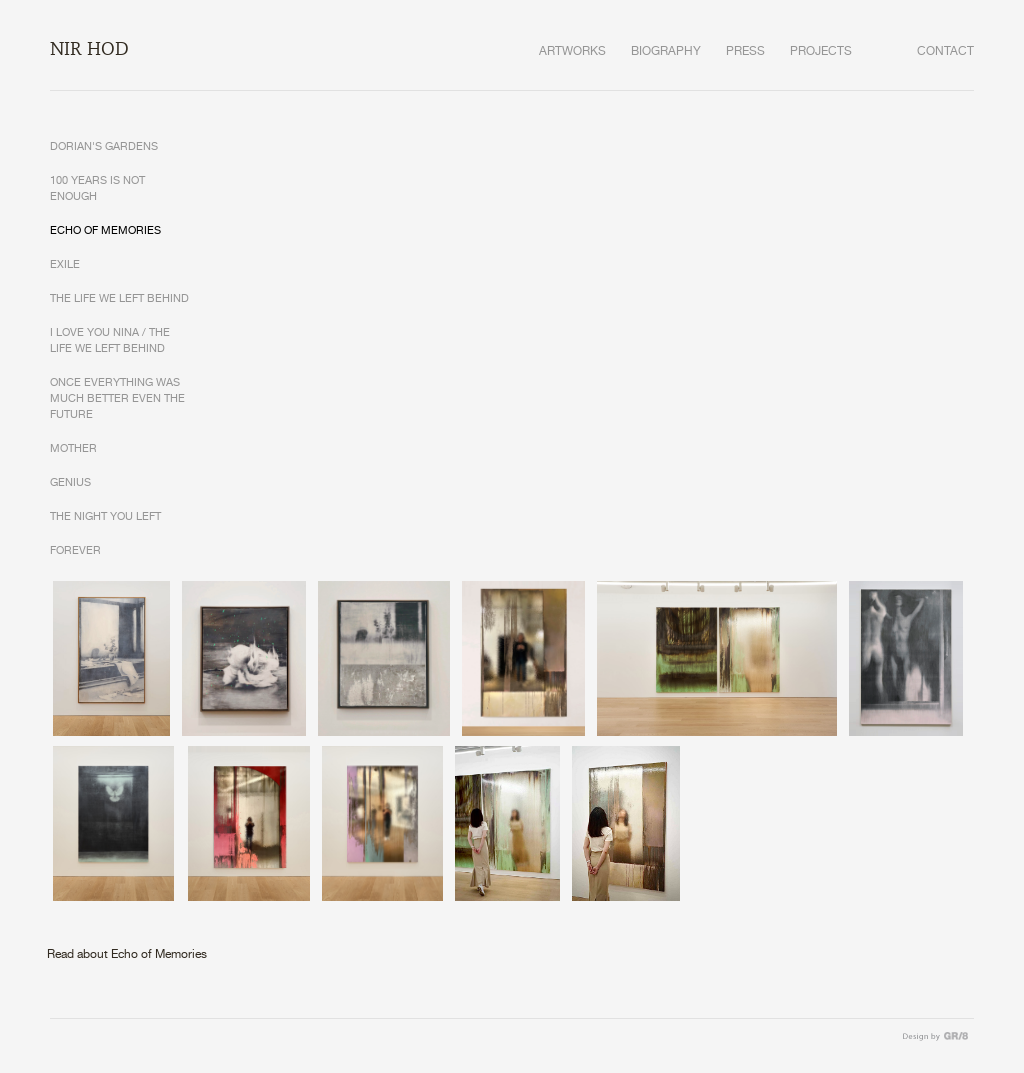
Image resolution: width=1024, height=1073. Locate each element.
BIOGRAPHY (666, 51)
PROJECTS (821, 51)
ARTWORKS (572, 51)
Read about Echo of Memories (127, 954)
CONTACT (945, 51)
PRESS (745, 51)
